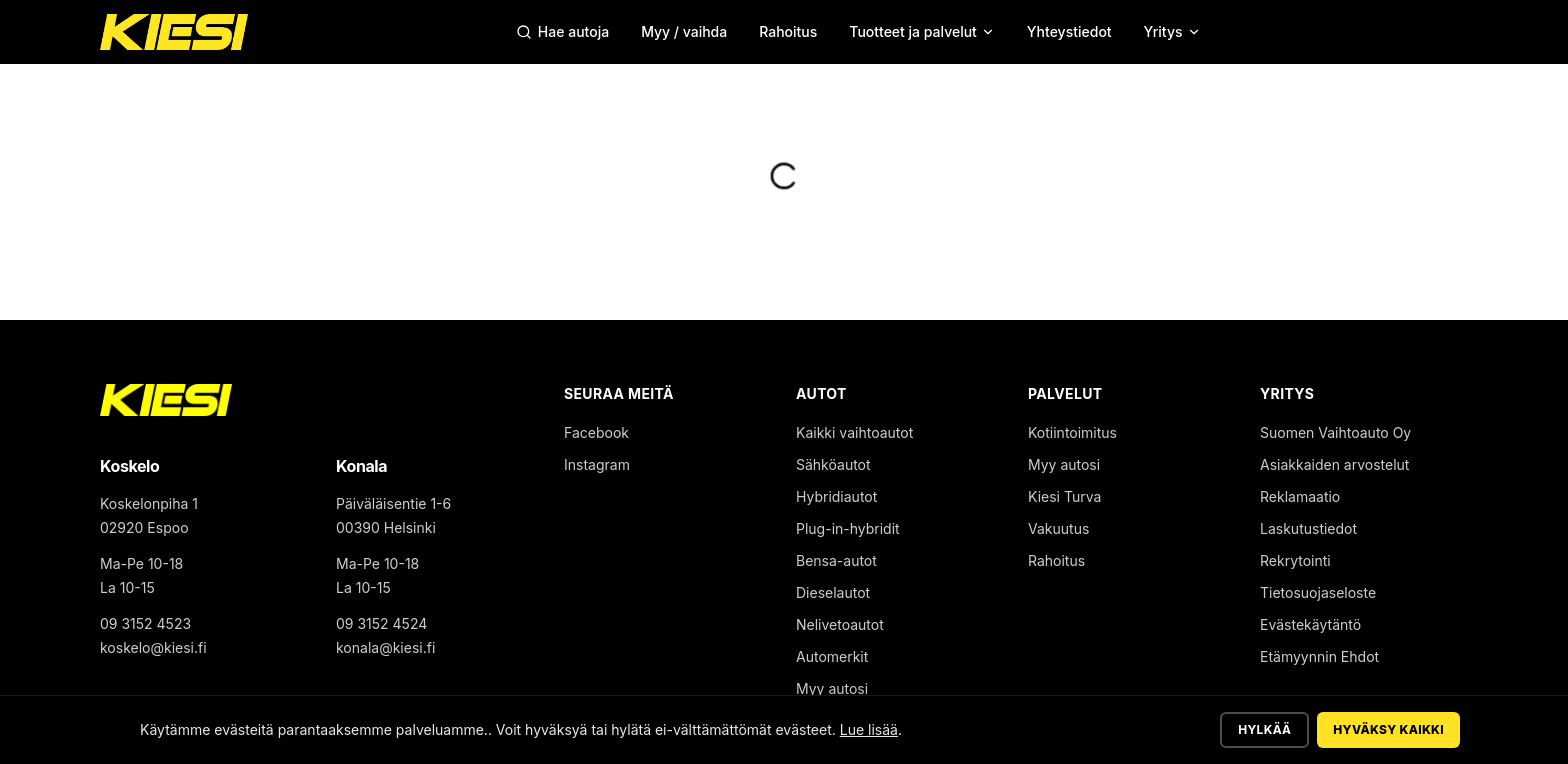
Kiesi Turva (1064, 496)
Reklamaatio (1300, 496)
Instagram (597, 464)
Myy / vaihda (684, 31)
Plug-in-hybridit (848, 528)
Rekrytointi (1295, 560)
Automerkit (832, 656)
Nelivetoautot (840, 624)
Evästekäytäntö (1310, 624)
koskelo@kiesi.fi (153, 647)
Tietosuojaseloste (1318, 592)
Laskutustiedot (1308, 528)
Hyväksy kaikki (1388, 729)
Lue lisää (869, 729)
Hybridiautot (836, 496)
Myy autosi (832, 688)
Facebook (596, 432)
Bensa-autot (836, 560)
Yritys (1172, 31)
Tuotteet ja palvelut (922, 31)
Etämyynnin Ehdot (1319, 656)
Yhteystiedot (1069, 31)
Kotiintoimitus (1072, 432)
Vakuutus (1058, 528)
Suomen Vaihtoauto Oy (1335, 432)
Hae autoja (562, 31)
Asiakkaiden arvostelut (1334, 464)
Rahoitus (788, 31)
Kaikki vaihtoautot (854, 432)
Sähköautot (833, 464)
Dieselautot (833, 592)
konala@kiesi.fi (385, 647)
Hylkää (1264, 729)
